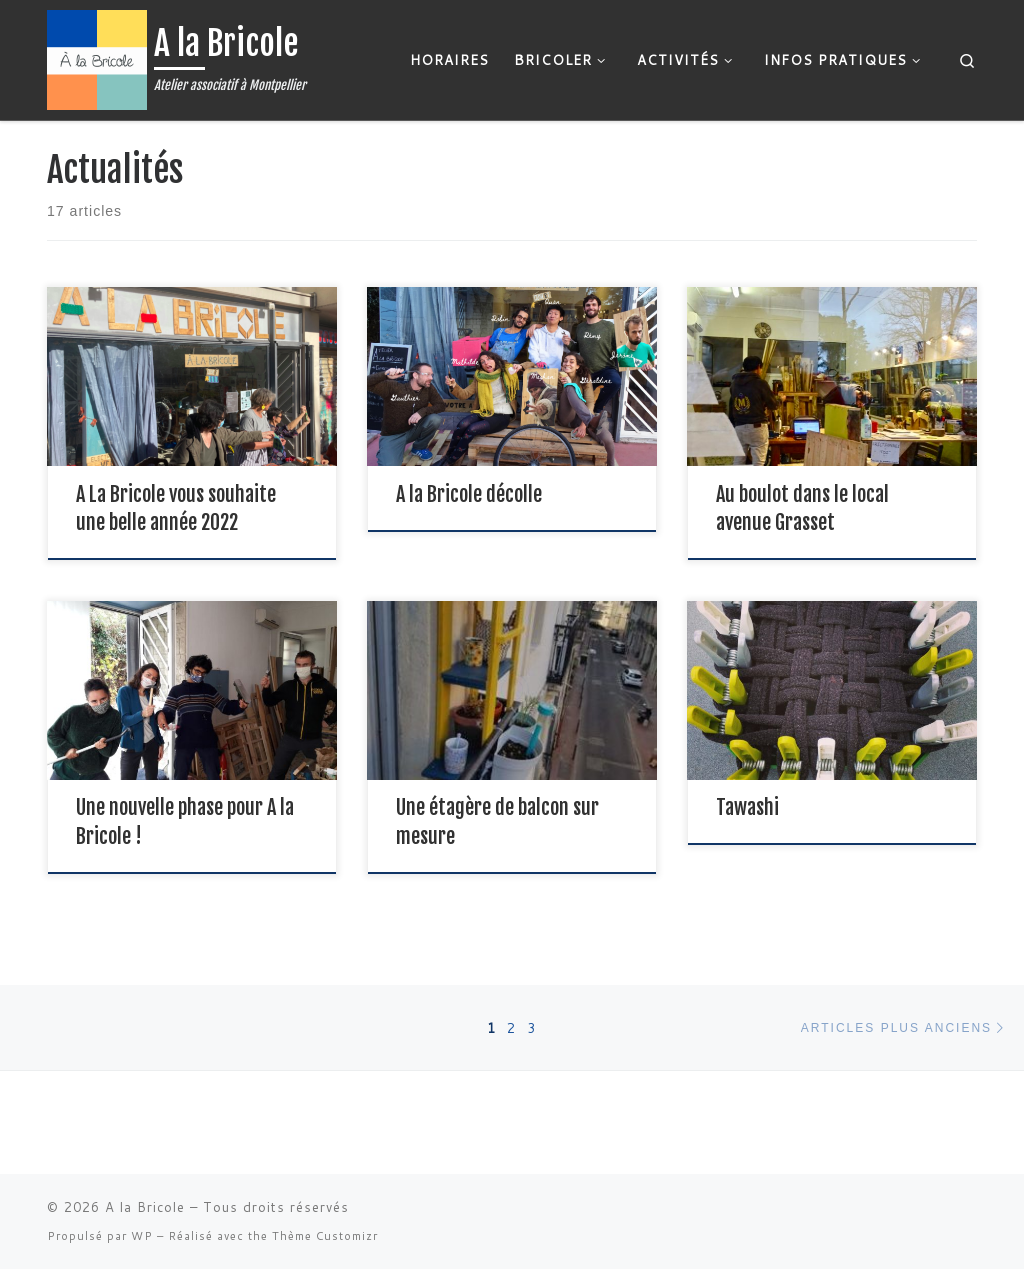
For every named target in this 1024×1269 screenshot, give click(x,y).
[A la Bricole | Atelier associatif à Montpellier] (97, 58)
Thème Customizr (325, 1236)
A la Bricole (145, 1207)
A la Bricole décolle (469, 494)
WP (142, 1236)
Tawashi (747, 807)
